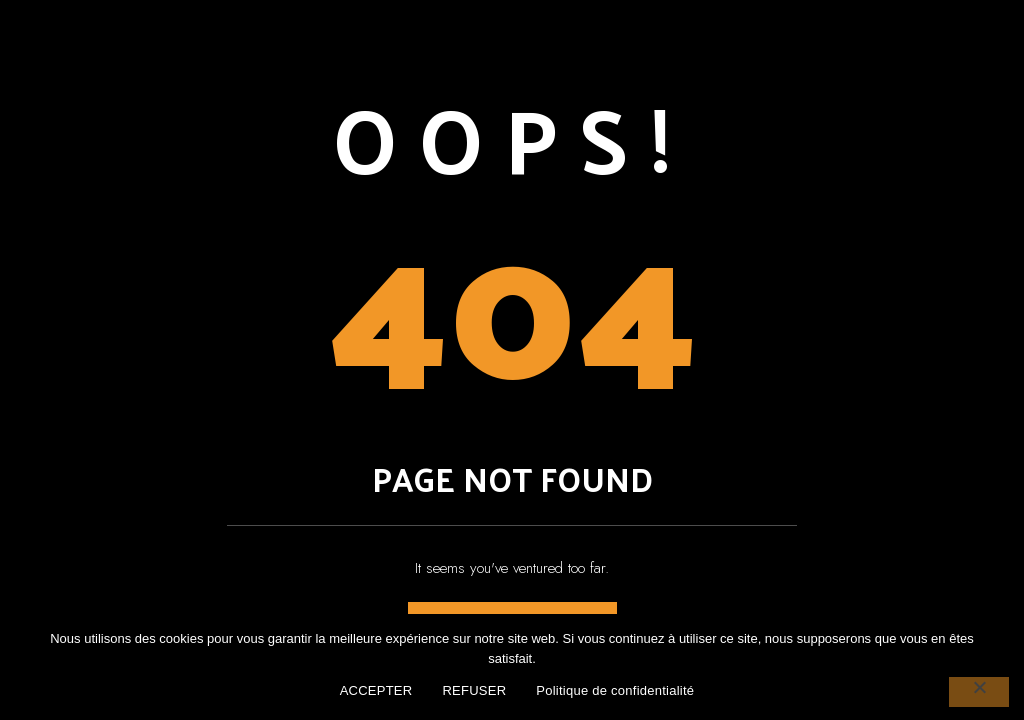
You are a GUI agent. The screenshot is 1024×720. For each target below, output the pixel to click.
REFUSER (474, 690)
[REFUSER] (979, 692)
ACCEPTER (376, 690)
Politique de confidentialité (615, 690)
